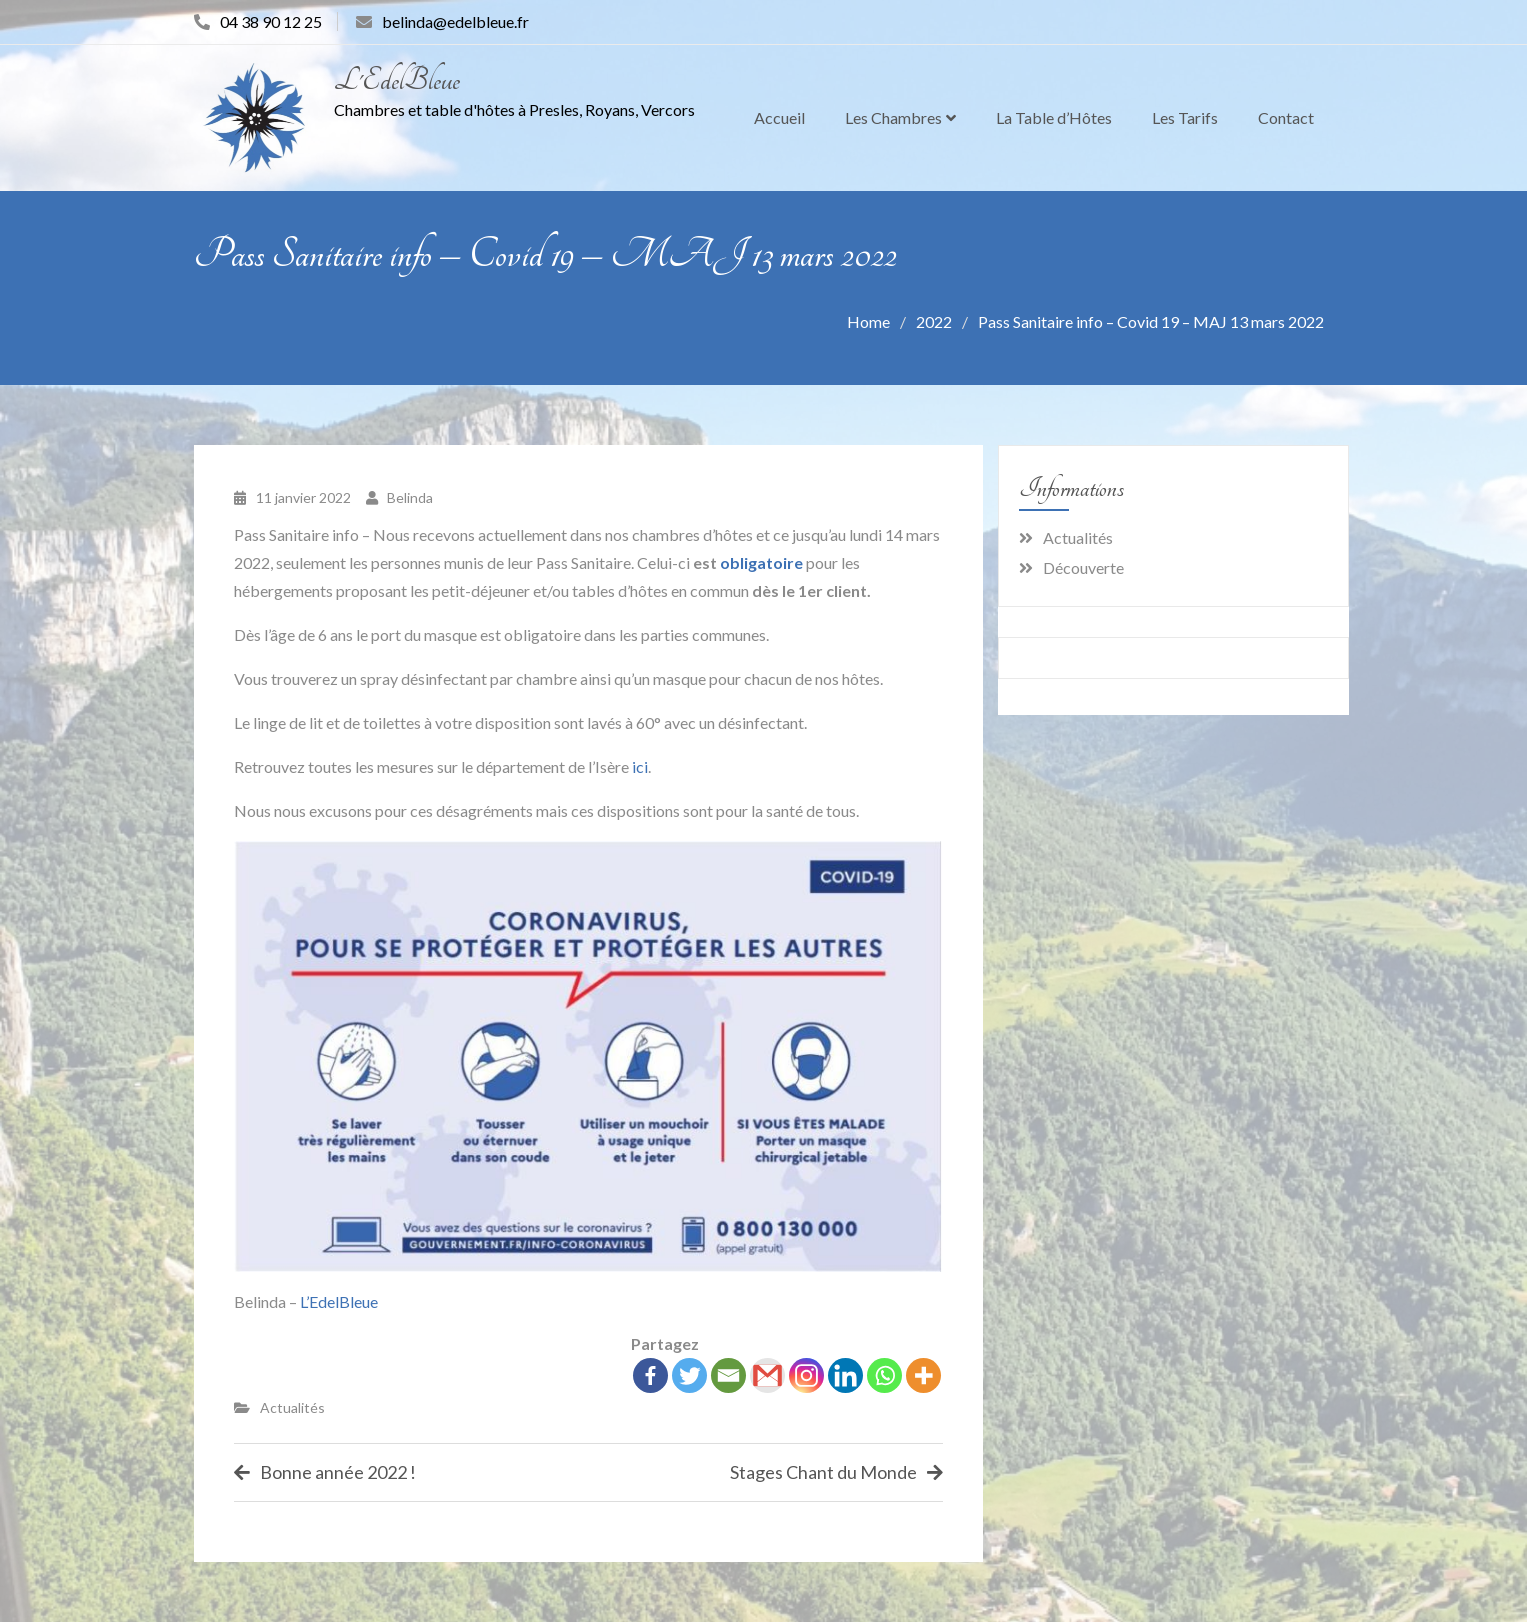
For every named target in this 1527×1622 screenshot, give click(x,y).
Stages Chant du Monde (823, 1472)
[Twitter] (689, 1375)
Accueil (779, 117)
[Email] (728, 1375)
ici (640, 766)
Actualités (292, 1407)
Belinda (410, 497)
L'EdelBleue (397, 80)
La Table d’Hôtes (1054, 117)
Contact (1286, 117)
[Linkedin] (845, 1375)
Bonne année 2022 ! (338, 1472)
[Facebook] (650, 1375)
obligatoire (761, 562)
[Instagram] (806, 1375)
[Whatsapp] (884, 1375)
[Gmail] (767, 1375)
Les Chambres (893, 117)
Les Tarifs (1185, 117)
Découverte (1083, 567)
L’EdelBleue (339, 1301)
